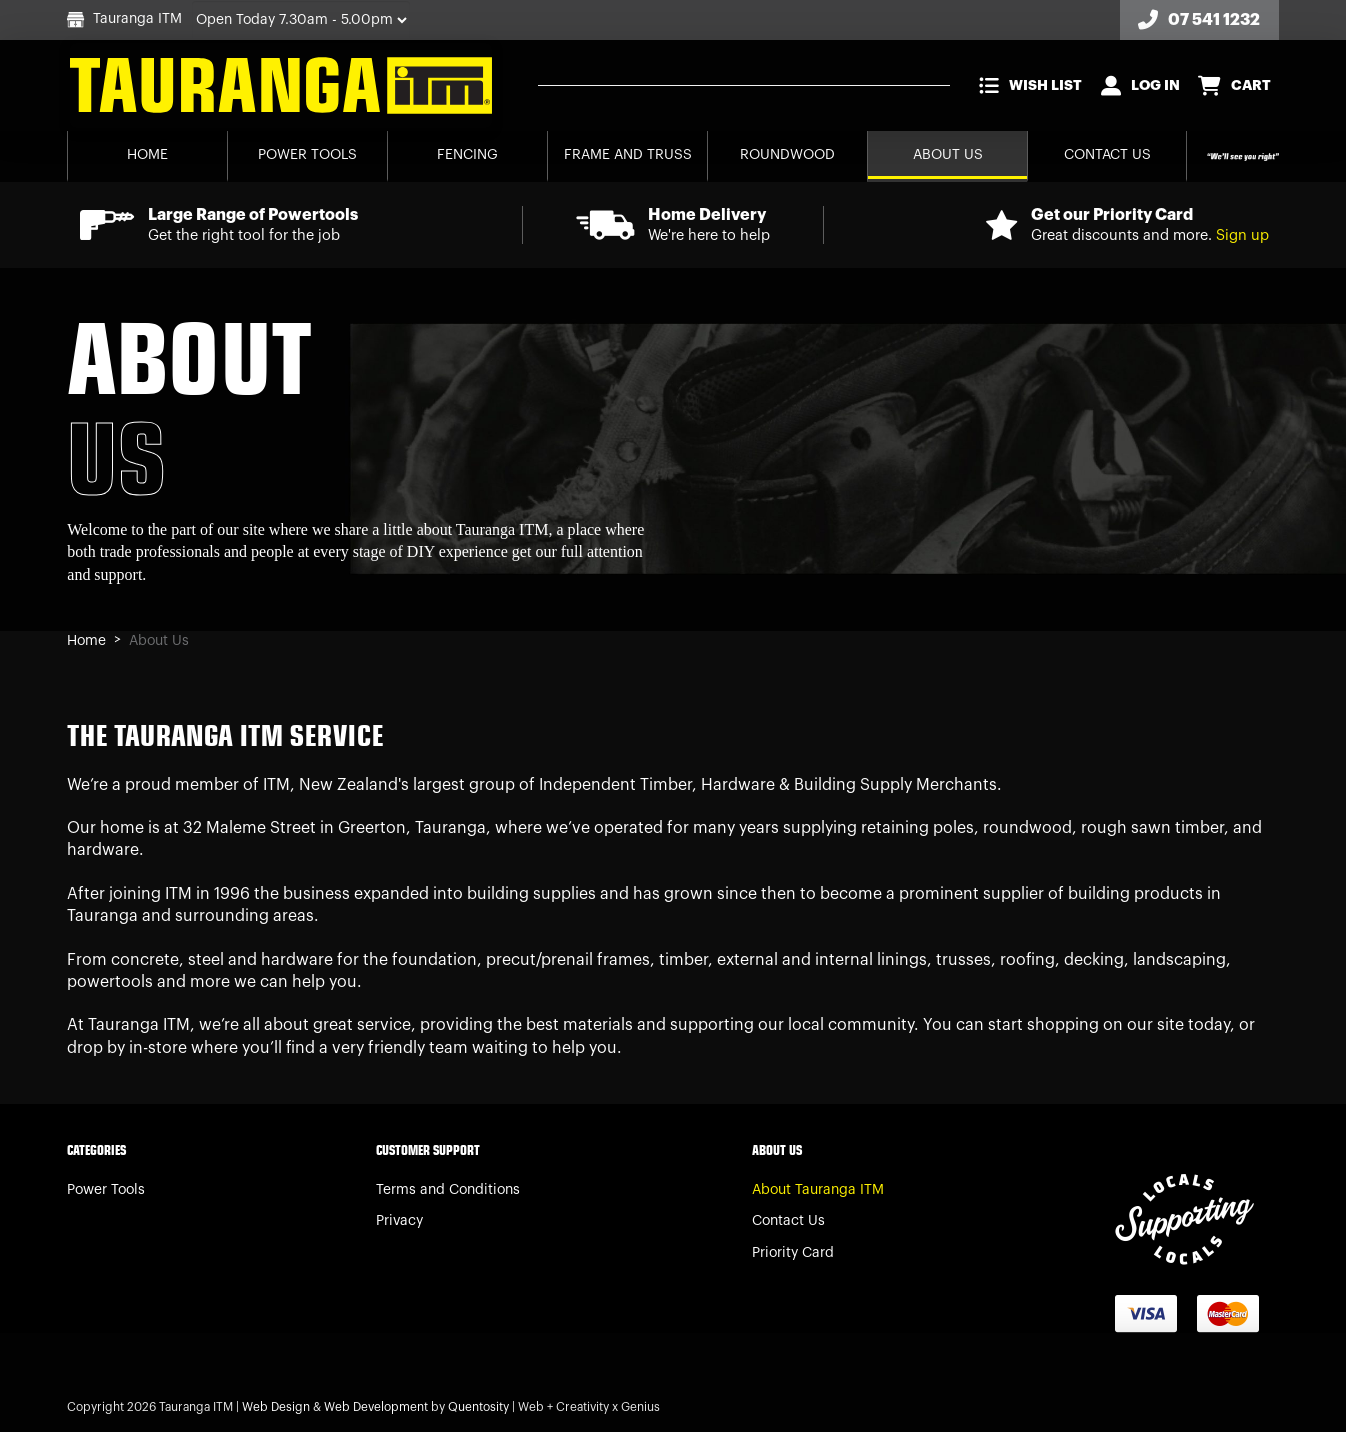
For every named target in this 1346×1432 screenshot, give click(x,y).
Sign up (1242, 235)
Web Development (376, 1407)
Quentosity (478, 1407)
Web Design (276, 1407)
